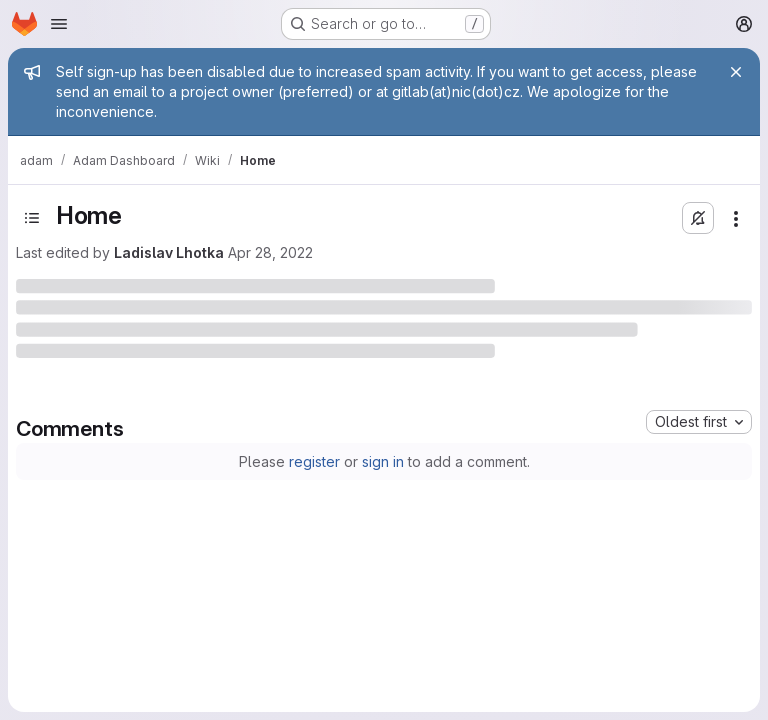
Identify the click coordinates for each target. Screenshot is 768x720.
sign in (383, 461)
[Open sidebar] (32, 218)
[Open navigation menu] (59, 24)
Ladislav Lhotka (169, 252)
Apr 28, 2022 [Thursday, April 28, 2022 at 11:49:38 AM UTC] (270, 252)
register (314, 461)
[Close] (736, 72)
